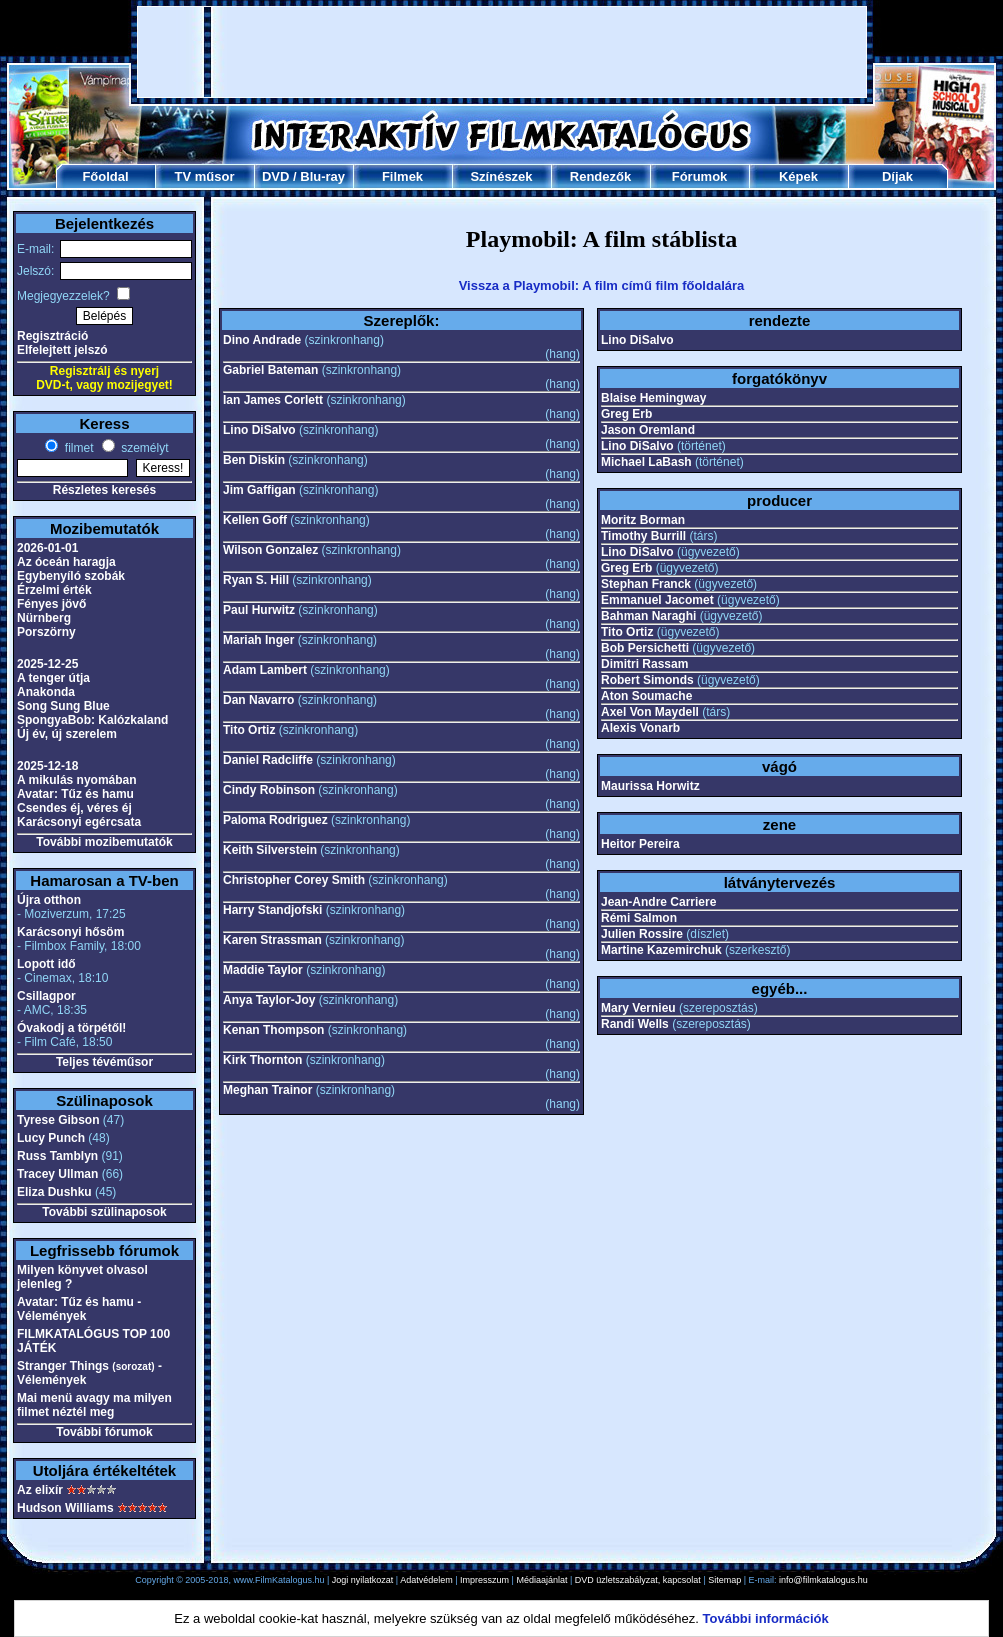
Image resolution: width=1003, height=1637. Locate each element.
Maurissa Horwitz (650, 786)
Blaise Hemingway (653, 398)
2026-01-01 (47, 548)
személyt (143, 448)
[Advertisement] (256, 52)
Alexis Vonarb (640, 728)
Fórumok (700, 176)
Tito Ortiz (249, 730)
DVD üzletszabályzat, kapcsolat (638, 1580)
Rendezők (600, 176)
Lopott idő (46, 964)
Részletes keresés (104, 490)
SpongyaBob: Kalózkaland (92, 720)
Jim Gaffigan (259, 490)
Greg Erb (626, 414)
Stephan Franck (646, 584)
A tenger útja (53, 678)
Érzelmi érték (54, 590)
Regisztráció (52, 336)
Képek (798, 176)
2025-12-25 (47, 664)
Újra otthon (49, 900)
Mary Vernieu (638, 1008)
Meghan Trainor (267, 1090)
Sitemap (724, 1580)
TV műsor (205, 176)
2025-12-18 (47, 766)
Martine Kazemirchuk (661, 950)
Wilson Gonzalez (270, 550)
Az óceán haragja (66, 562)
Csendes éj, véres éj (74, 808)
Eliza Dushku (54, 1192)
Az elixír (40, 1490)
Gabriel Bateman (270, 370)
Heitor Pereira (640, 844)
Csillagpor (46, 996)
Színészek (501, 176)
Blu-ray (322, 176)
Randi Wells (635, 1024)
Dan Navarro (258, 700)
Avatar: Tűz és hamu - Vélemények (79, 1309)
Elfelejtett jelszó (62, 350)
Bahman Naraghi (648, 616)
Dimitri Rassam (644, 664)
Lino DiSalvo (259, 430)
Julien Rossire (642, 934)
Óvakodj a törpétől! (71, 1028)
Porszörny (46, 632)
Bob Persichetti (645, 648)
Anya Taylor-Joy (269, 1000)
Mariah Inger (258, 640)
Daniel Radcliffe (268, 760)
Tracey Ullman (57, 1174)
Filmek (402, 176)
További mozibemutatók (104, 842)
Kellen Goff (255, 520)
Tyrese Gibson (58, 1120)
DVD (275, 176)
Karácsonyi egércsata (79, 822)
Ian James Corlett (273, 400)
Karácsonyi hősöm (70, 932)
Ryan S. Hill (256, 580)
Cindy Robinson (269, 790)
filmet (77, 448)
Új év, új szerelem (67, 734)
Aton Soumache (646, 696)
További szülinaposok (104, 1212)
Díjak (897, 176)
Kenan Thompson (273, 1030)
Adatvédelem (426, 1580)
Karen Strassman (272, 940)
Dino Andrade (262, 340)
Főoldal (105, 176)
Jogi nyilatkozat (363, 1580)
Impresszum (484, 1580)
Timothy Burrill (643, 536)
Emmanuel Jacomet (657, 600)
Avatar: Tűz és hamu (75, 794)
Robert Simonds (647, 680)
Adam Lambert (265, 670)
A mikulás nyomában (77, 780)
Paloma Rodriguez (275, 820)
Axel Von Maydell (650, 712)
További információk (766, 1618)
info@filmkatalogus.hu (823, 1580)
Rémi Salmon (639, 918)
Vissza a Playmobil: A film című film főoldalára (602, 285)
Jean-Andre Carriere (658, 902)
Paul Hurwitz (259, 610)
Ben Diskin (254, 460)
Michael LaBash (646, 462)
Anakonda (46, 692)
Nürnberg (44, 618)
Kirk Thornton (262, 1060)
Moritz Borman (643, 520)
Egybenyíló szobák (71, 576)
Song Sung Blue (63, 706)
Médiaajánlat (541, 1580)
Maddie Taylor (263, 970)
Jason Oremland (648, 430)
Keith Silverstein (270, 850)
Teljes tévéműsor (104, 1062)
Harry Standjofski (272, 910)
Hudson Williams (65, 1508)
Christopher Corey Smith (294, 880)
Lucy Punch (51, 1138)
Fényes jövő (51, 604)
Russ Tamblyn (57, 1156)
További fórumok (104, 1432)
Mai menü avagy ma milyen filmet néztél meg (94, 1405)
